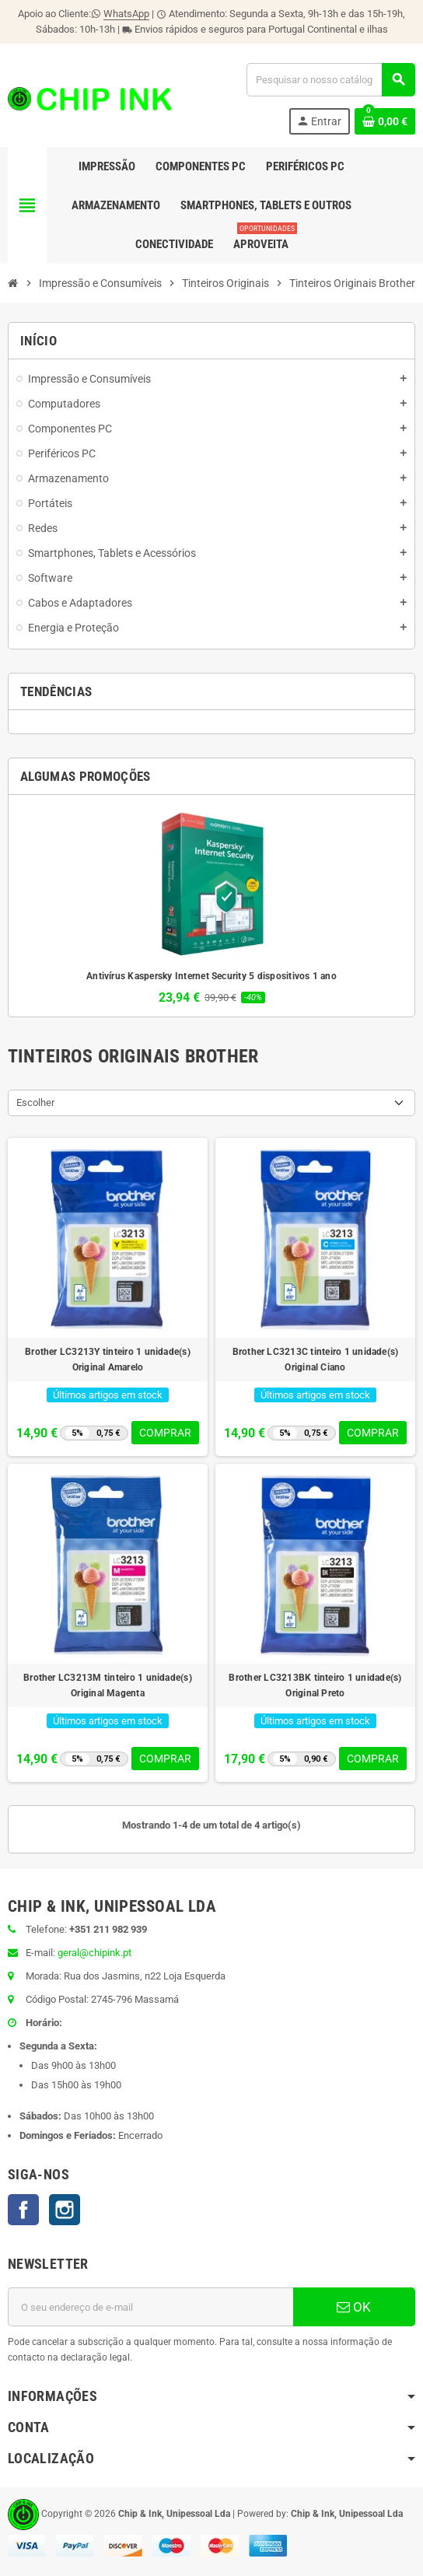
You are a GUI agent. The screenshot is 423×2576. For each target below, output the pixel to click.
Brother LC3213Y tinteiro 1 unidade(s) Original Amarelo (108, 1359)
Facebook (23, 2209)
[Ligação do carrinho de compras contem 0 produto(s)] (385, 121)
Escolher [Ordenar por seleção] (35, 1102)
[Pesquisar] (330, 79)
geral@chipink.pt (94, 1952)
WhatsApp (126, 13)
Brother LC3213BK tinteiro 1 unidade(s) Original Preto (315, 1685)
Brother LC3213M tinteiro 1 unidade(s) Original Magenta (107, 1685)
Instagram (64, 2209)
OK (354, 2307)
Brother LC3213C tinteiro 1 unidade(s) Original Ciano (315, 1359)
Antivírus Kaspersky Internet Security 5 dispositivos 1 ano (211, 976)
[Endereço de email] (150, 2306)
